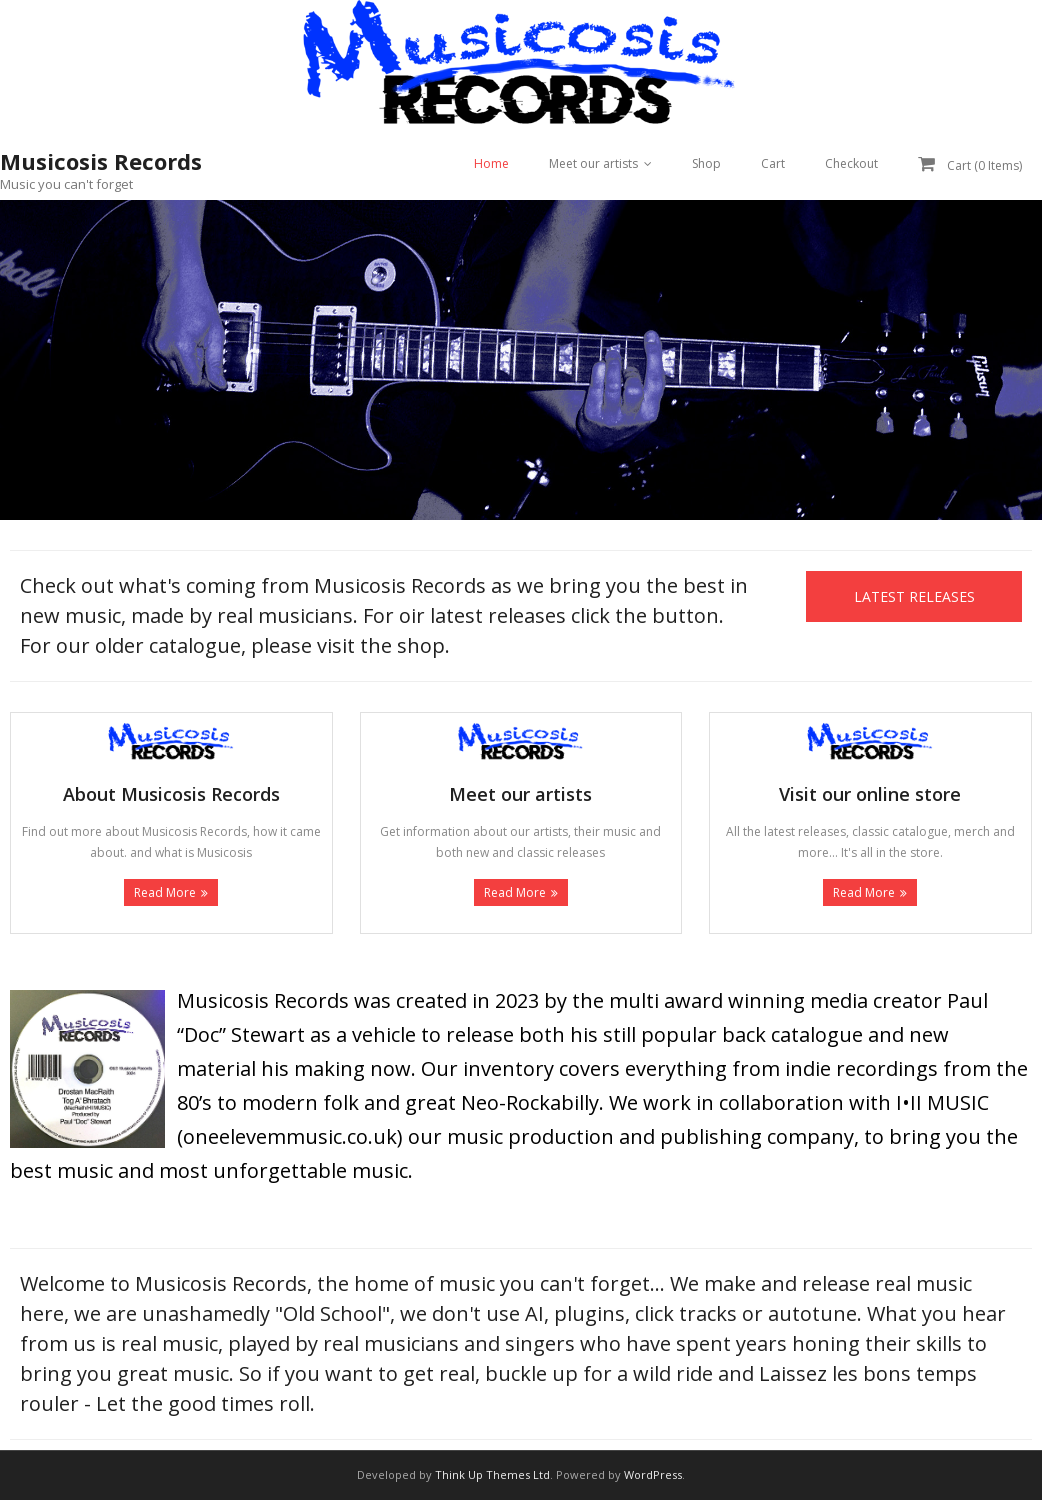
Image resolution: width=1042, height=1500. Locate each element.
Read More (165, 892)
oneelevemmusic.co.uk (290, 1136)
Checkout (851, 163)
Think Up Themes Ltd (492, 1474)
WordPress (653, 1474)
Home (491, 163)
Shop (706, 163)
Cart (773, 163)
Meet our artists (593, 163)
